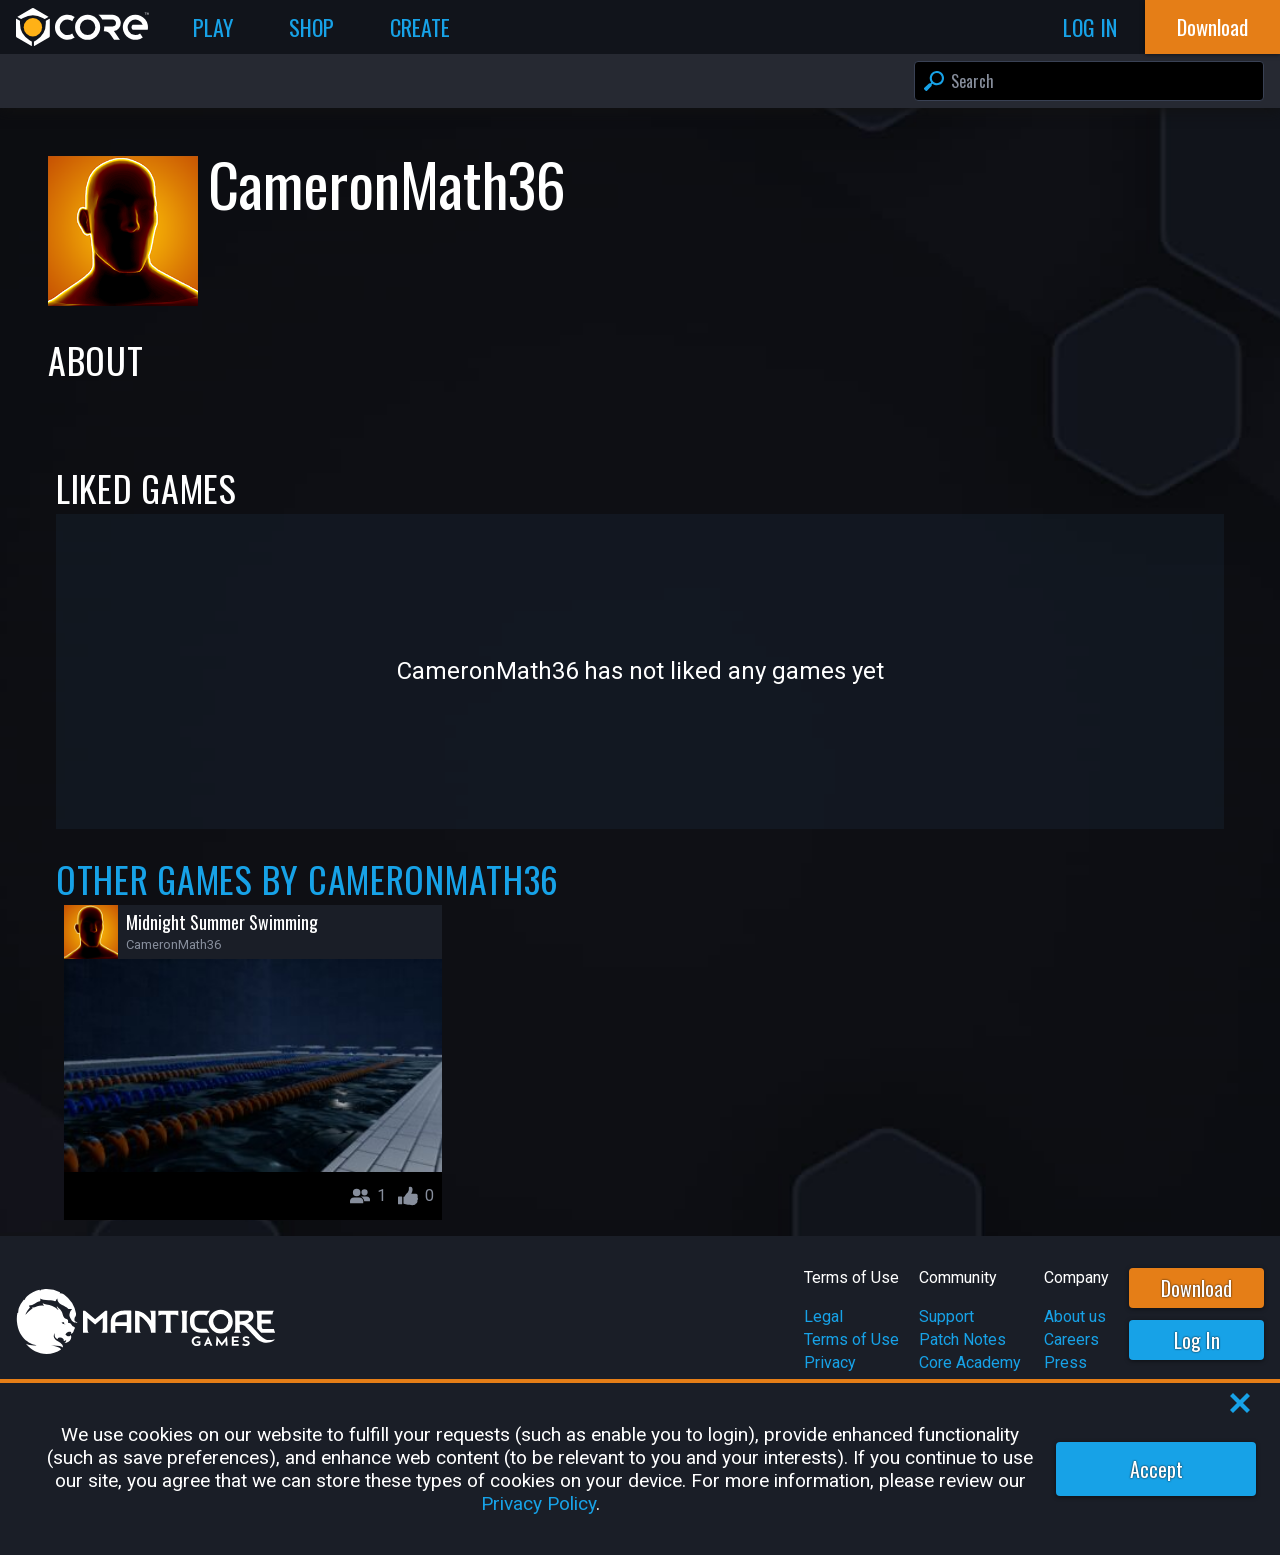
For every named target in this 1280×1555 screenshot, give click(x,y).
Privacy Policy (538, 1503)
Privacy (830, 1362)
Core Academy (970, 1362)
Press (1065, 1362)
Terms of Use (851, 1339)
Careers (1071, 1339)
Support (946, 1316)
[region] (640, 1469)
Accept (1156, 1469)
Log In (1197, 1340)
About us (1075, 1316)
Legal (823, 1316)
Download (1196, 1288)
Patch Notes (962, 1339)
